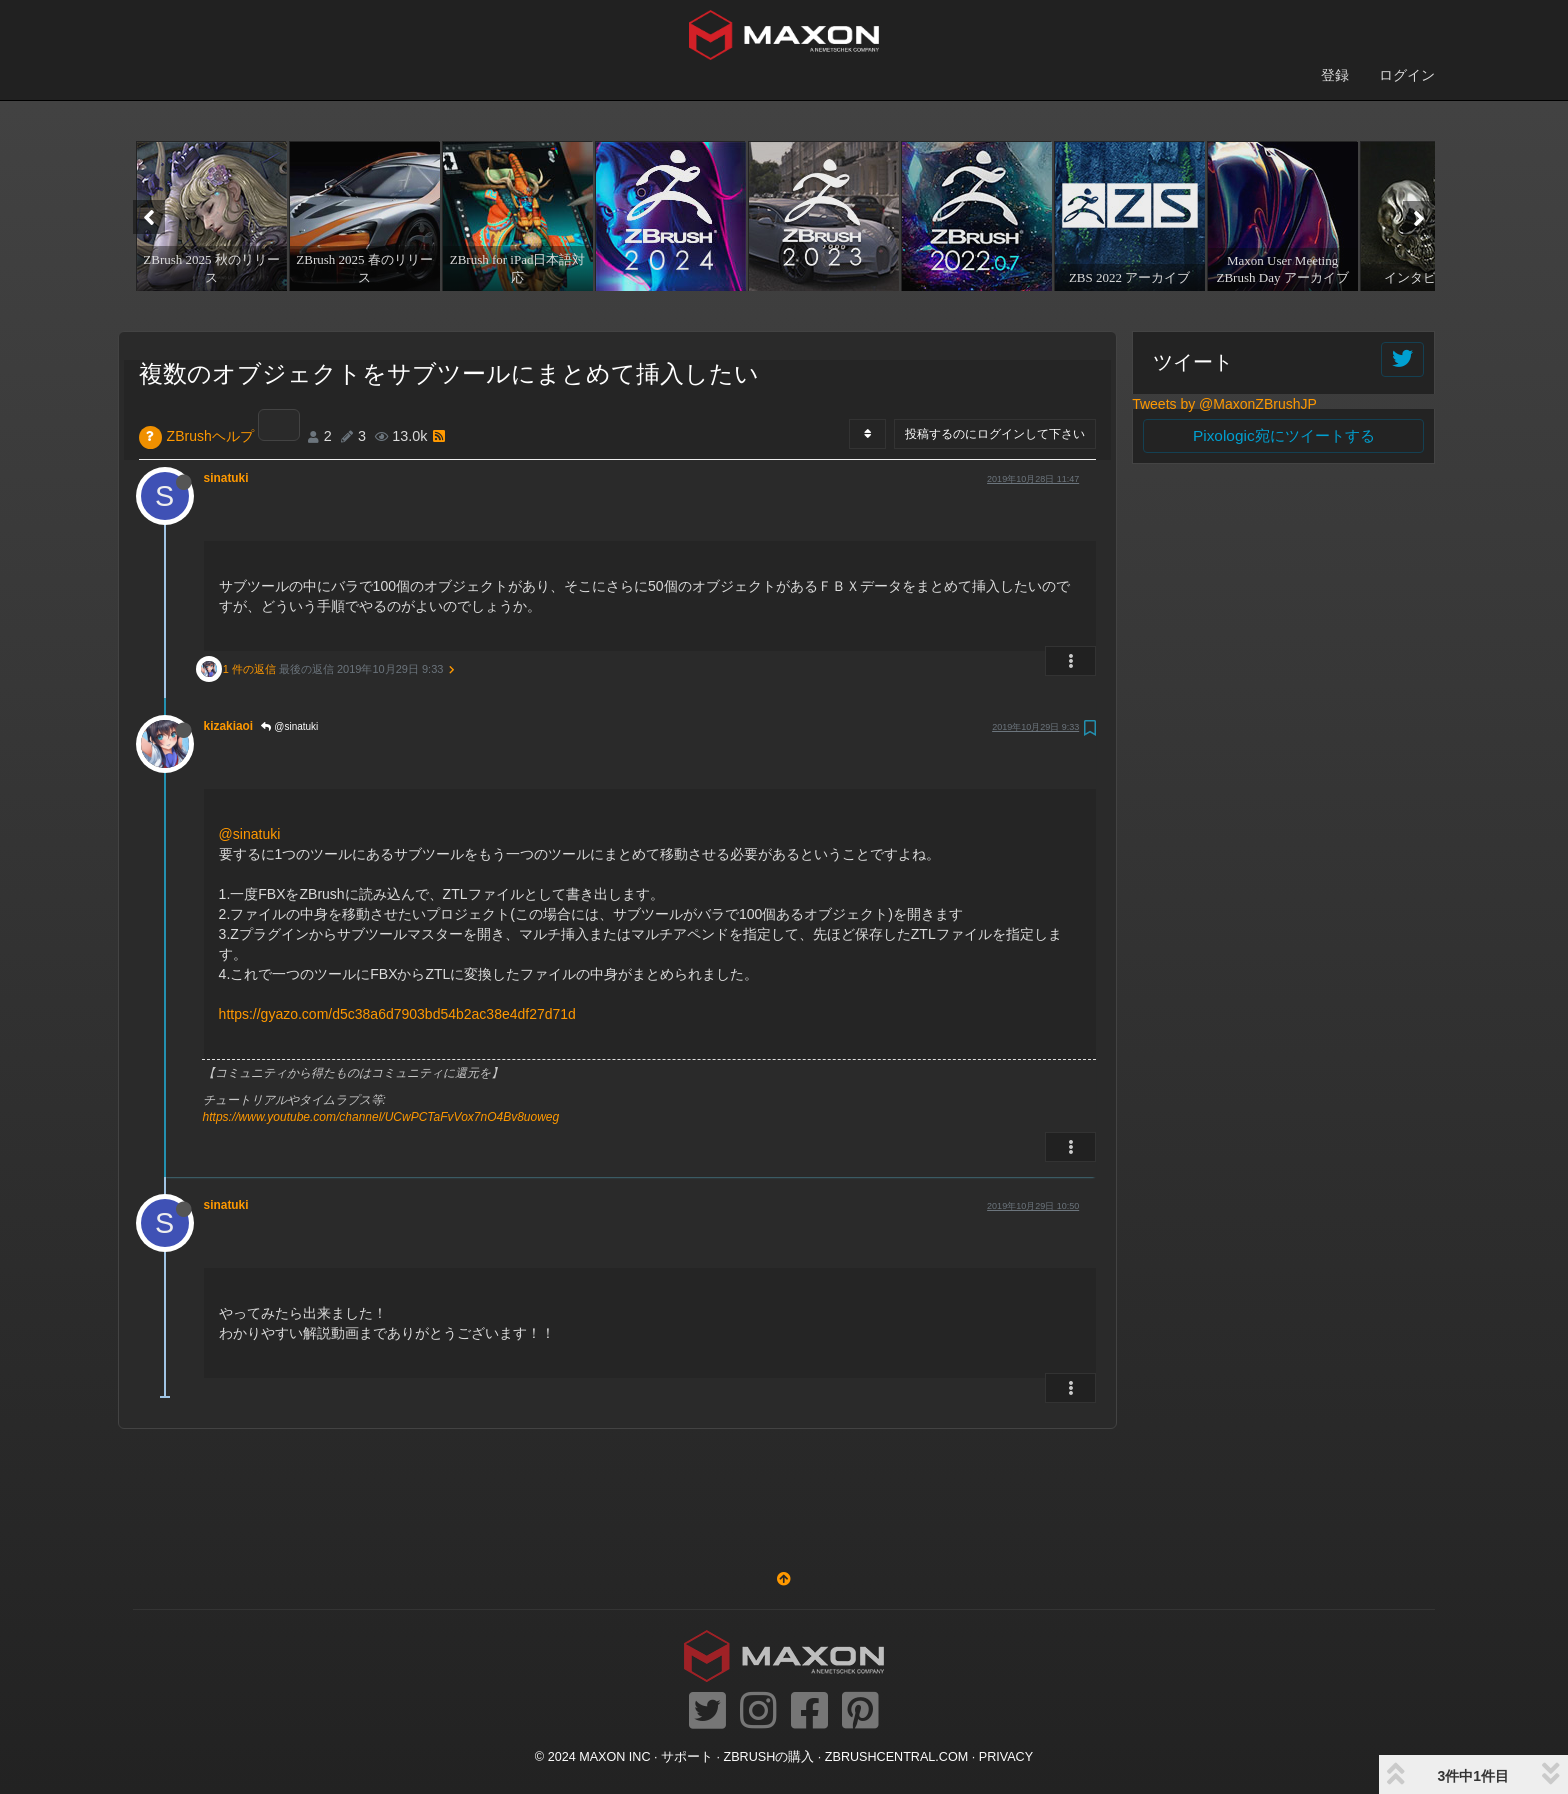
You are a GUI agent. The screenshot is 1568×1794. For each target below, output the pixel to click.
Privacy (1006, 1757)
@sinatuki (289, 726)
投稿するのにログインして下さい (995, 434)
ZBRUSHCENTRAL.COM (896, 1757)
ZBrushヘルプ (210, 436)
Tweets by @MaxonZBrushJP (1224, 404)
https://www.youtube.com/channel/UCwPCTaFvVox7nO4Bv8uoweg (381, 1117)
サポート (687, 1757)
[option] (209, 216)
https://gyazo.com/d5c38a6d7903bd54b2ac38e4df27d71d (397, 1014)
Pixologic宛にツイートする (1284, 435)
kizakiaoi (229, 726)
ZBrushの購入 (769, 1757)
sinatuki (226, 478)
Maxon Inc (614, 1757)
